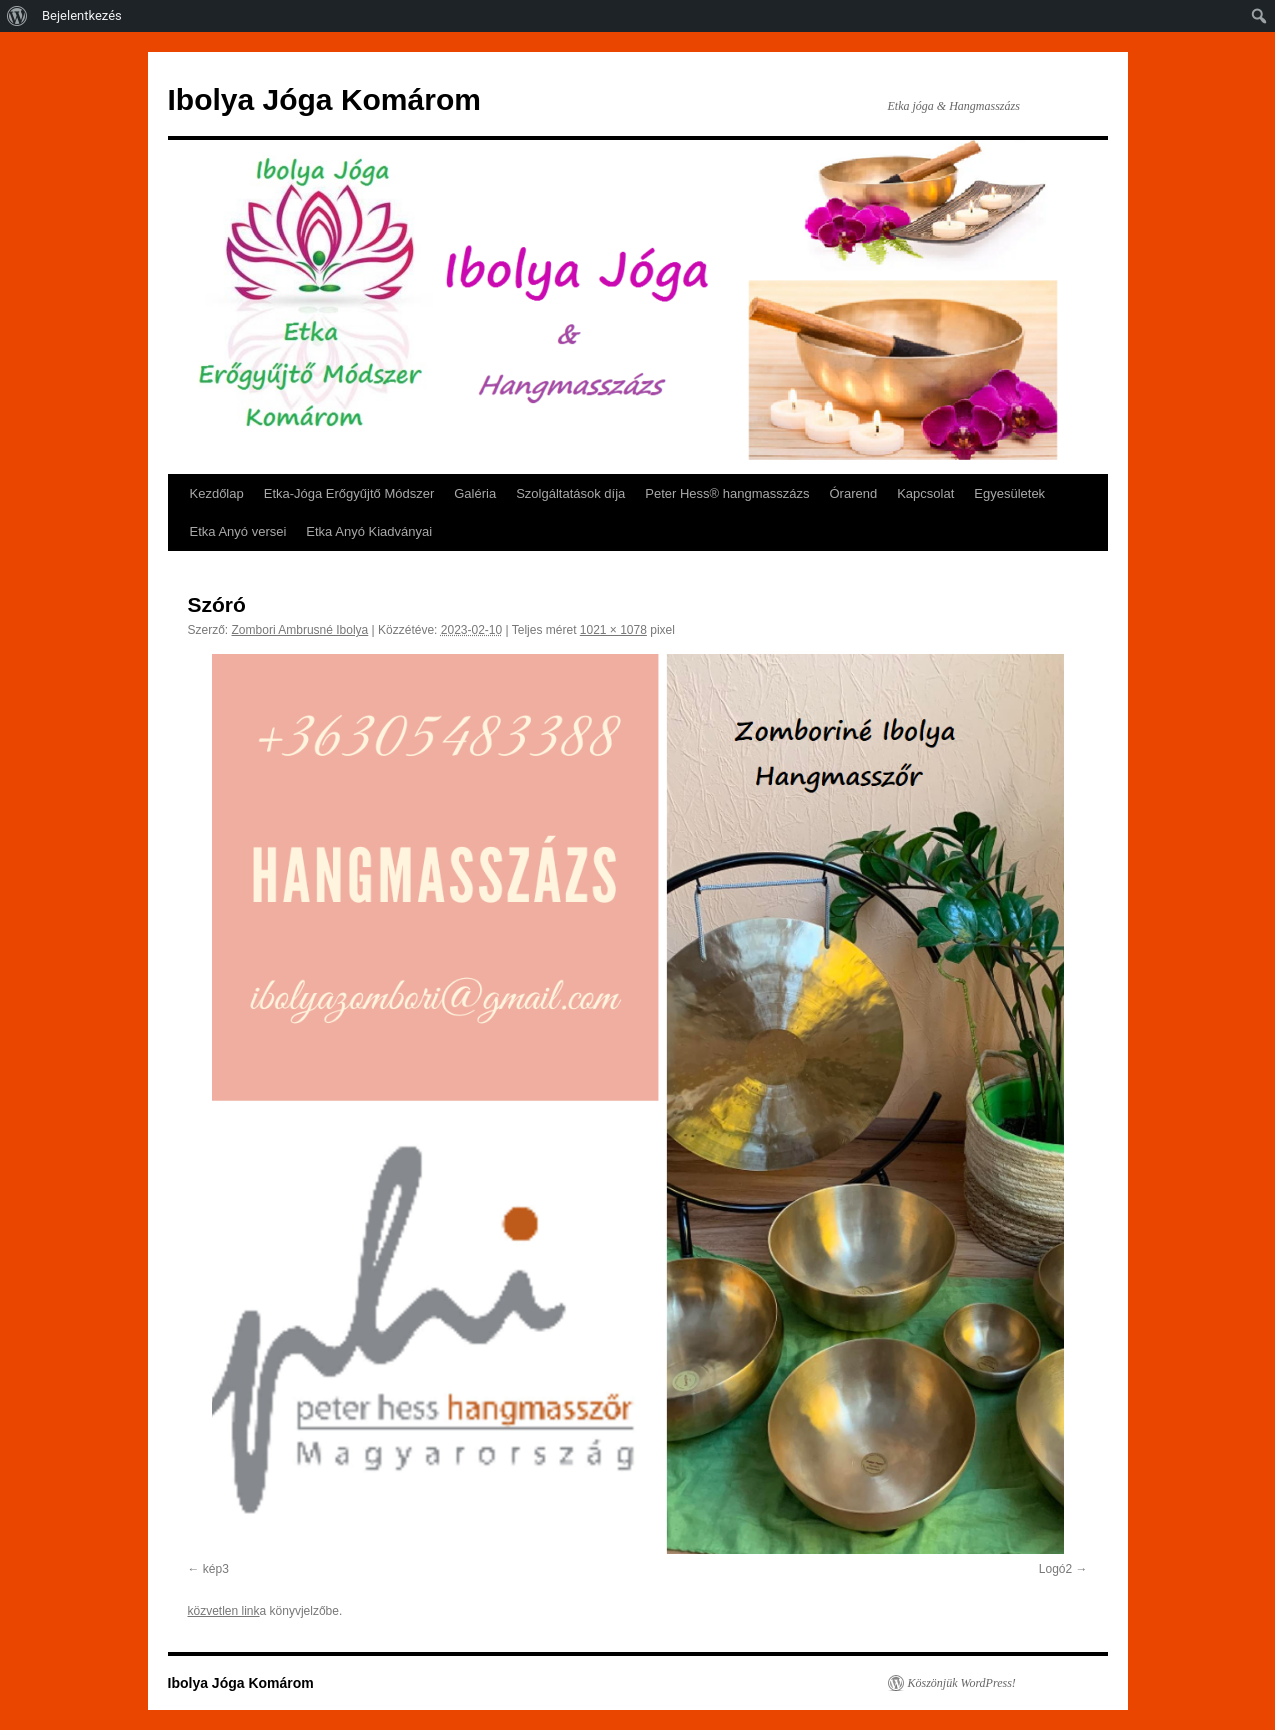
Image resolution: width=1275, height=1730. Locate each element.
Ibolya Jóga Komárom (324, 99)
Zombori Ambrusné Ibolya (300, 630)
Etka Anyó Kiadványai (369, 531)
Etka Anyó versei (238, 531)
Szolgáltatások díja (570, 493)
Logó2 (1055, 1569)
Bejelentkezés (82, 15)
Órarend (854, 493)
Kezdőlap (217, 493)
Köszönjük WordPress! (962, 1683)
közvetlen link (224, 1611)
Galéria (475, 493)
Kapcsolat (925, 493)
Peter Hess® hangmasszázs (727, 493)
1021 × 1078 (613, 630)
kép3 (216, 1569)
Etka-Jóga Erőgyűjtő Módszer (349, 493)
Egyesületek (1009, 493)
